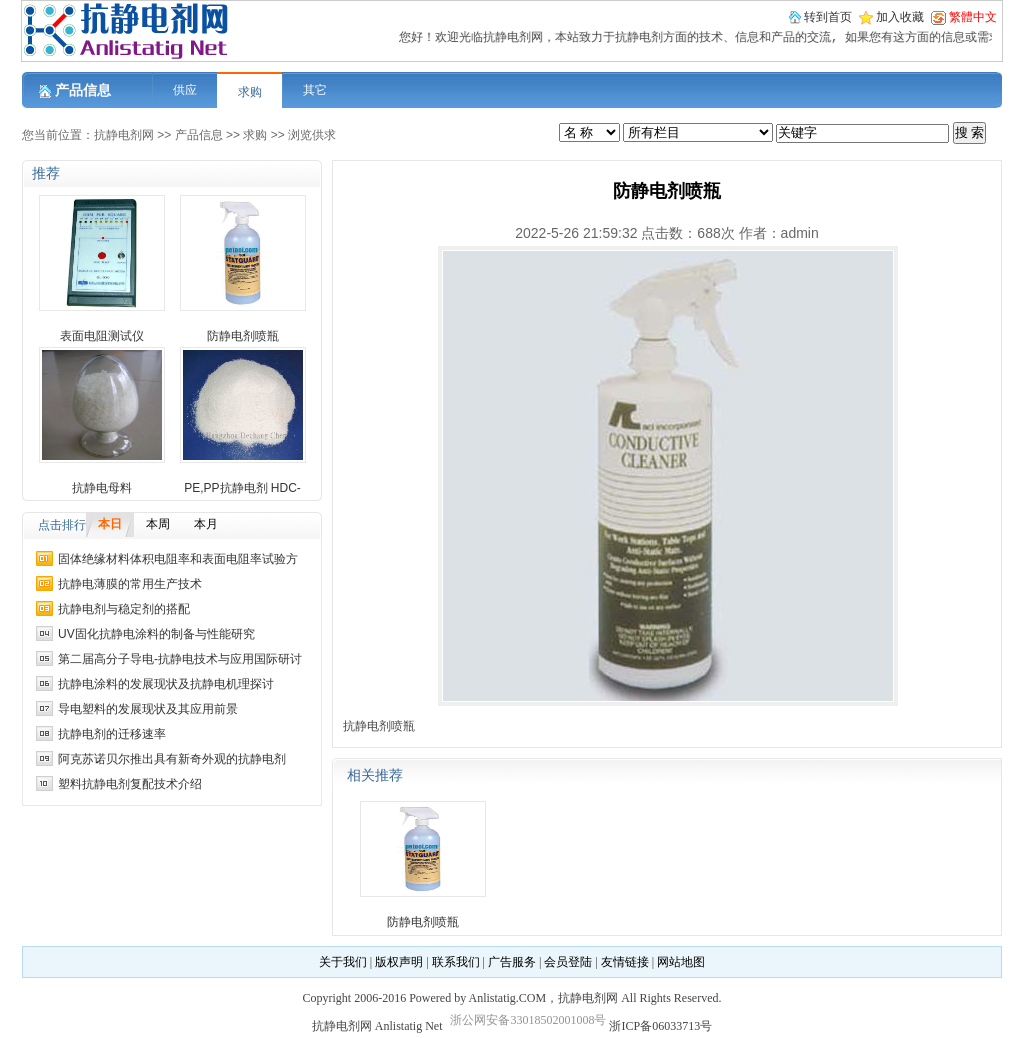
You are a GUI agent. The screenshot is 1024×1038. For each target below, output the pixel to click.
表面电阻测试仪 (102, 336)
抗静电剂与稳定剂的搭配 (124, 609)
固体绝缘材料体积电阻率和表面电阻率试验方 (178, 559)
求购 (250, 92)
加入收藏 (900, 17)
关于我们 (343, 962)
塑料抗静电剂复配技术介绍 (130, 784)
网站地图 (681, 962)
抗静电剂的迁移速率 (112, 734)
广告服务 (512, 962)
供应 (185, 90)
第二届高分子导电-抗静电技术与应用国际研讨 (180, 659)
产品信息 (199, 135)
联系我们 (456, 962)
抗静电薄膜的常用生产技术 (130, 584)
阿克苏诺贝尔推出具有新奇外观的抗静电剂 (172, 759)
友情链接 (625, 962)
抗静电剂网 (124, 135)
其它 (315, 90)
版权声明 (399, 962)
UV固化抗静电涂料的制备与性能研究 (156, 634)
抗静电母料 (102, 488)
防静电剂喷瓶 (243, 336)
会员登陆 (568, 962)
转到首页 (828, 17)
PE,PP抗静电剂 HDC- (242, 488)
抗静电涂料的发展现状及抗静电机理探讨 (166, 684)
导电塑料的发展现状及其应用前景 (148, 709)
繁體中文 (973, 17)
